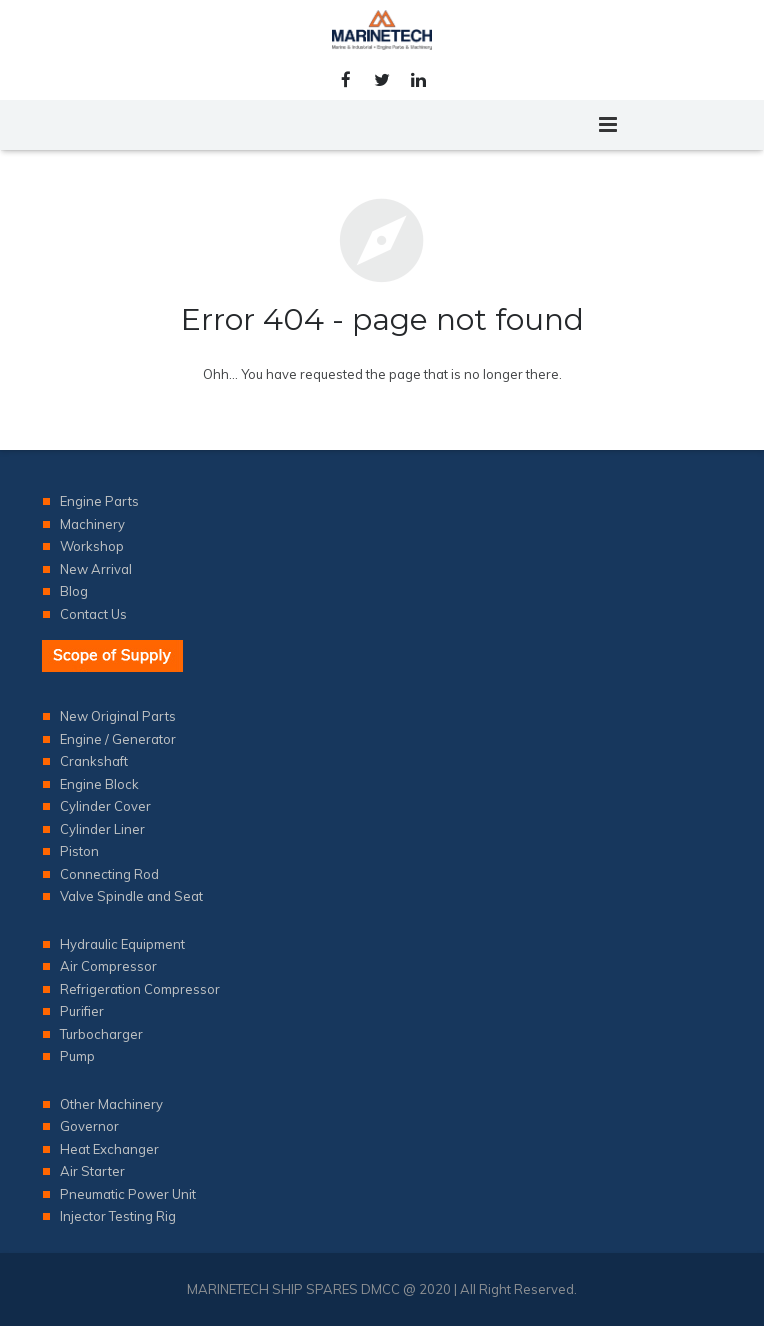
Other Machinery (111, 1104)
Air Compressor (108, 966)
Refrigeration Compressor (140, 989)
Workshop (92, 546)
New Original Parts (118, 716)
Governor (89, 1126)
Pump (77, 1056)
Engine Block (99, 784)
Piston (79, 851)
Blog (74, 591)
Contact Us (93, 614)
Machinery (92, 524)
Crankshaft (94, 761)
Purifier (82, 1011)
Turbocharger (101, 1034)
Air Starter (92, 1171)
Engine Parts (99, 501)
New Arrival (96, 569)
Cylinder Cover (105, 806)
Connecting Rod (109, 874)
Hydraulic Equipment (122, 944)
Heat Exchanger (109, 1149)
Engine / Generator (118, 739)
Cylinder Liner (102, 829)
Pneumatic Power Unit (128, 1194)
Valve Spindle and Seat (131, 896)
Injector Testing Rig (118, 1216)
